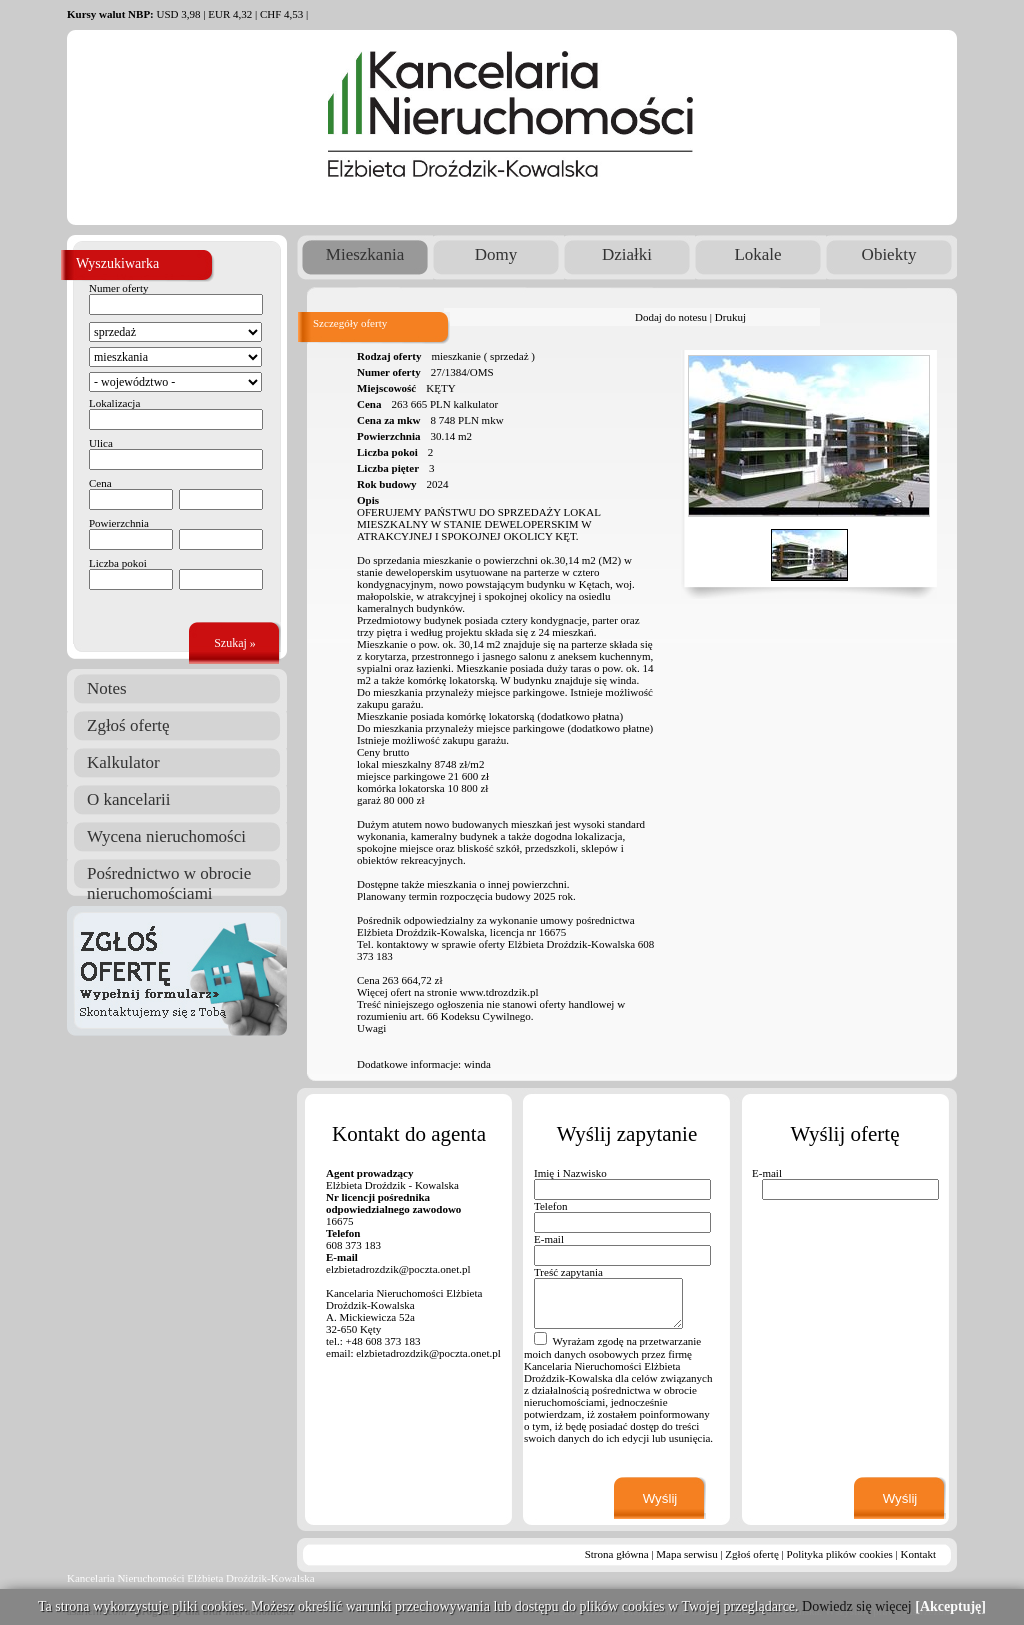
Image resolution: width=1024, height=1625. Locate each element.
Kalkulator (123, 762)
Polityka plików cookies (840, 1554)
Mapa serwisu (686, 1554)
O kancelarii (129, 799)
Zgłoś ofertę (128, 725)
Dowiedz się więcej (857, 1606)
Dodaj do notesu (671, 317)
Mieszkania (365, 254)
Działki (627, 254)
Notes (107, 688)
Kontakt (918, 1554)
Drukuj (730, 317)
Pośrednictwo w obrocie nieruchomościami (169, 876)
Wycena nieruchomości (166, 836)
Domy (496, 254)
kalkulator (475, 404)
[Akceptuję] (950, 1606)
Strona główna (617, 1554)
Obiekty (889, 254)
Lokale (757, 254)
